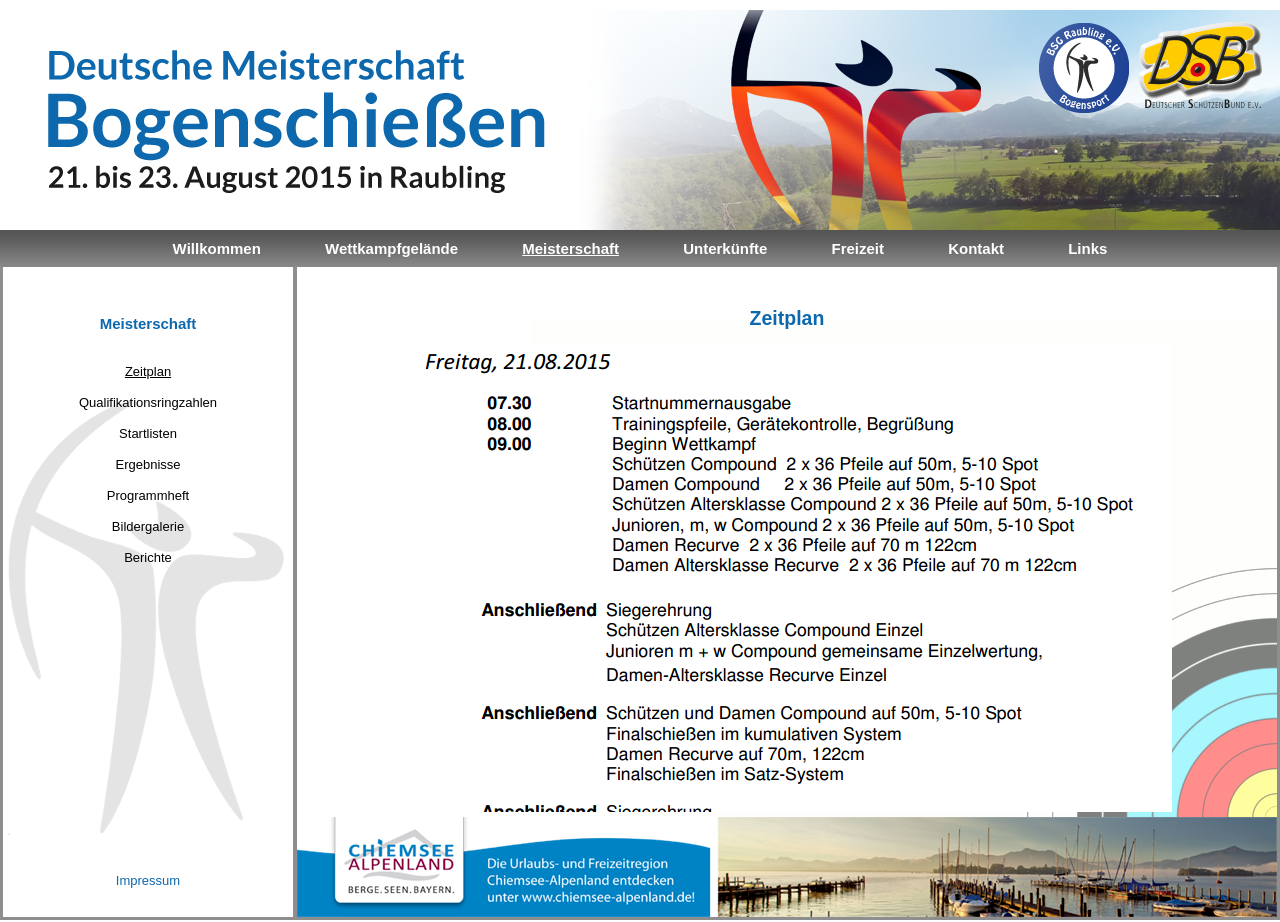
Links (1087, 248)
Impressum (148, 880)
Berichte (148, 557)
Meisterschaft (570, 248)
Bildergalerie (148, 526)
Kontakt (976, 248)
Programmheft (148, 495)
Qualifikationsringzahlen (148, 402)
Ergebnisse (147, 464)
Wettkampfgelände (391, 248)
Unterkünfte (725, 248)
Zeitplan (148, 371)
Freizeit (857, 248)
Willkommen (217, 248)
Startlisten (148, 433)
